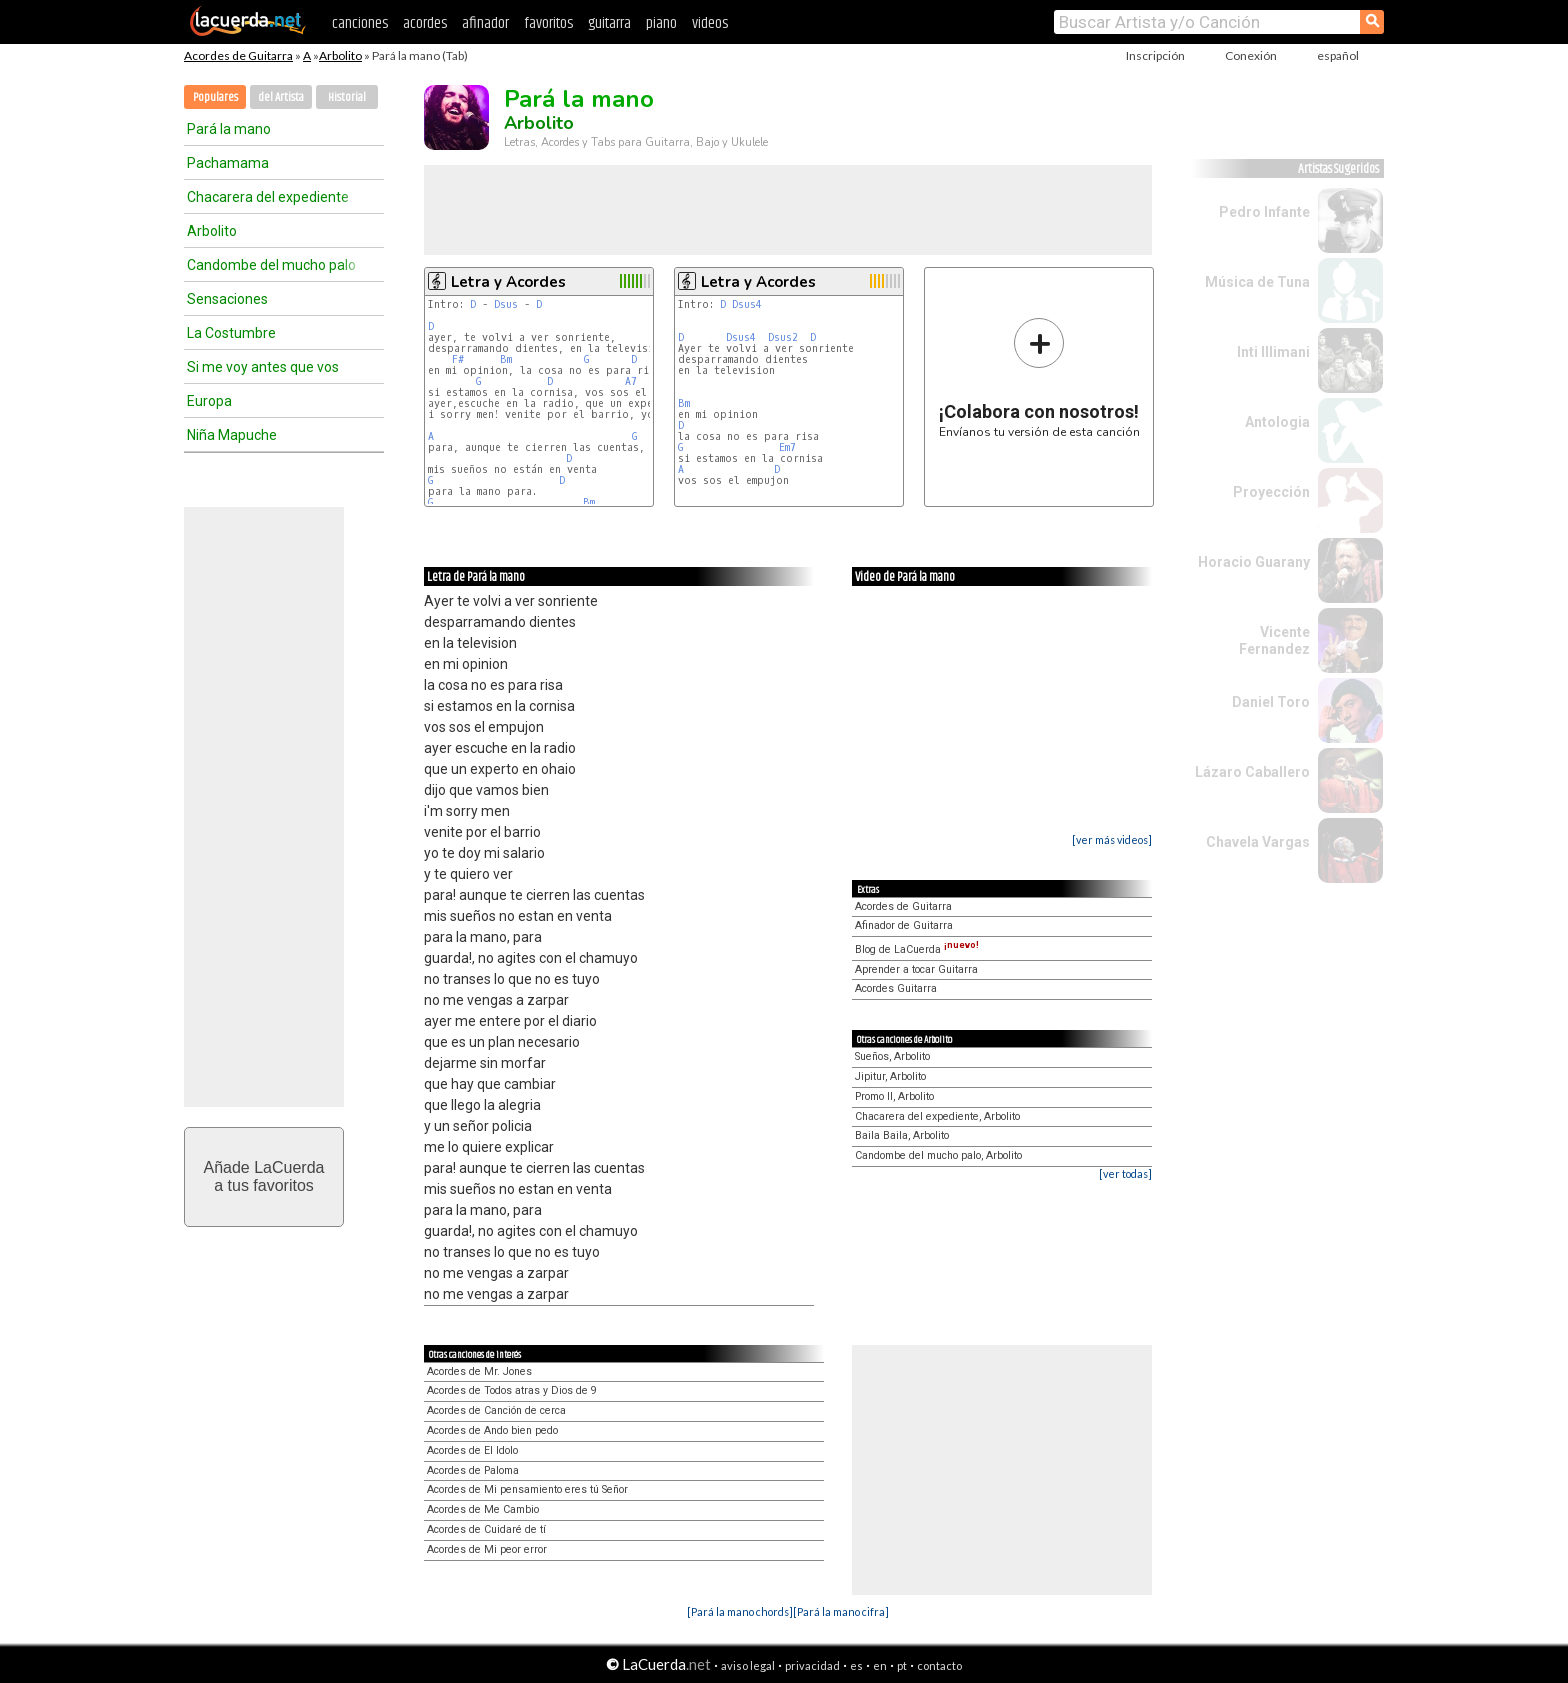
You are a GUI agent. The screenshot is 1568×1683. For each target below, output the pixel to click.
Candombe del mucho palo (271, 265)
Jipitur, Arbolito (890, 1076)
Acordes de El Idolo (472, 1450)
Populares (215, 97)
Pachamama (228, 163)
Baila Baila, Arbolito (902, 1135)
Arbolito (340, 55)
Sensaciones (227, 299)
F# (458, 359)
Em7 (787, 447)
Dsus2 (783, 337)
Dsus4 (747, 304)
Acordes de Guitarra (238, 55)
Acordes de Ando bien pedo (492, 1430)
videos (710, 23)
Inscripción (1155, 55)
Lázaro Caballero (1252, 772)
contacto (939, 1665)
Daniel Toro (1271, 702)
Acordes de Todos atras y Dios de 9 (512, 1390)
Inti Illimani (1273, 352)
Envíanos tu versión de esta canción (1039, 377)
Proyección (1271, 492)
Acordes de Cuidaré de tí (486, 1529)
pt (902, 1665)
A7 (631, 381)
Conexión (1251, 55)
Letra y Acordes (508, 282)
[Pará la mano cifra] (841, 1611)
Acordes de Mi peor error (487, 1549)
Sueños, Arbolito (892, 1056)
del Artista (281, 97)
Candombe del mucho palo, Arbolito (938, 1155)
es (856, 1665)
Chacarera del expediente (268, 197)
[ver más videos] (1112, 839)
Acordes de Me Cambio (483, 1509)
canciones (360, 23)
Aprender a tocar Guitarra (916, 969)
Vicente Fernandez (1274, 640)
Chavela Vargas (1258, 842)
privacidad (812, 1665)
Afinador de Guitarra (904, 925)
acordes (425, 23)
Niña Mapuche (232, 435)
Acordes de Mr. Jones (479, 1371)
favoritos (548, 23)
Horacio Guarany (1254, 562)
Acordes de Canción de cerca (496, 1410)
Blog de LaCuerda (917, 949)
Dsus (506, 304)
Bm (506, 359)
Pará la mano (229, 129)
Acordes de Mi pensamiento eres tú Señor (527, 1489)
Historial (347, 97)
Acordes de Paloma (473, 1470)
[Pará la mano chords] (740, 1611)
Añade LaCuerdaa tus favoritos (264, 1176)
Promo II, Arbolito (894, 1096)
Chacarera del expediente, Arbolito (937, 1116)
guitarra (609, 23)
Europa (209, 401)
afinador (485, 23)
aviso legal (748, 1665)
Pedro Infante (1264, 212)
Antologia (1277, 422)
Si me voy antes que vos (263, 367)
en (880, 1665)
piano (661, 23)
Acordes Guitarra (896, 988)
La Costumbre (231, 333)
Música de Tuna (1257, 282)
